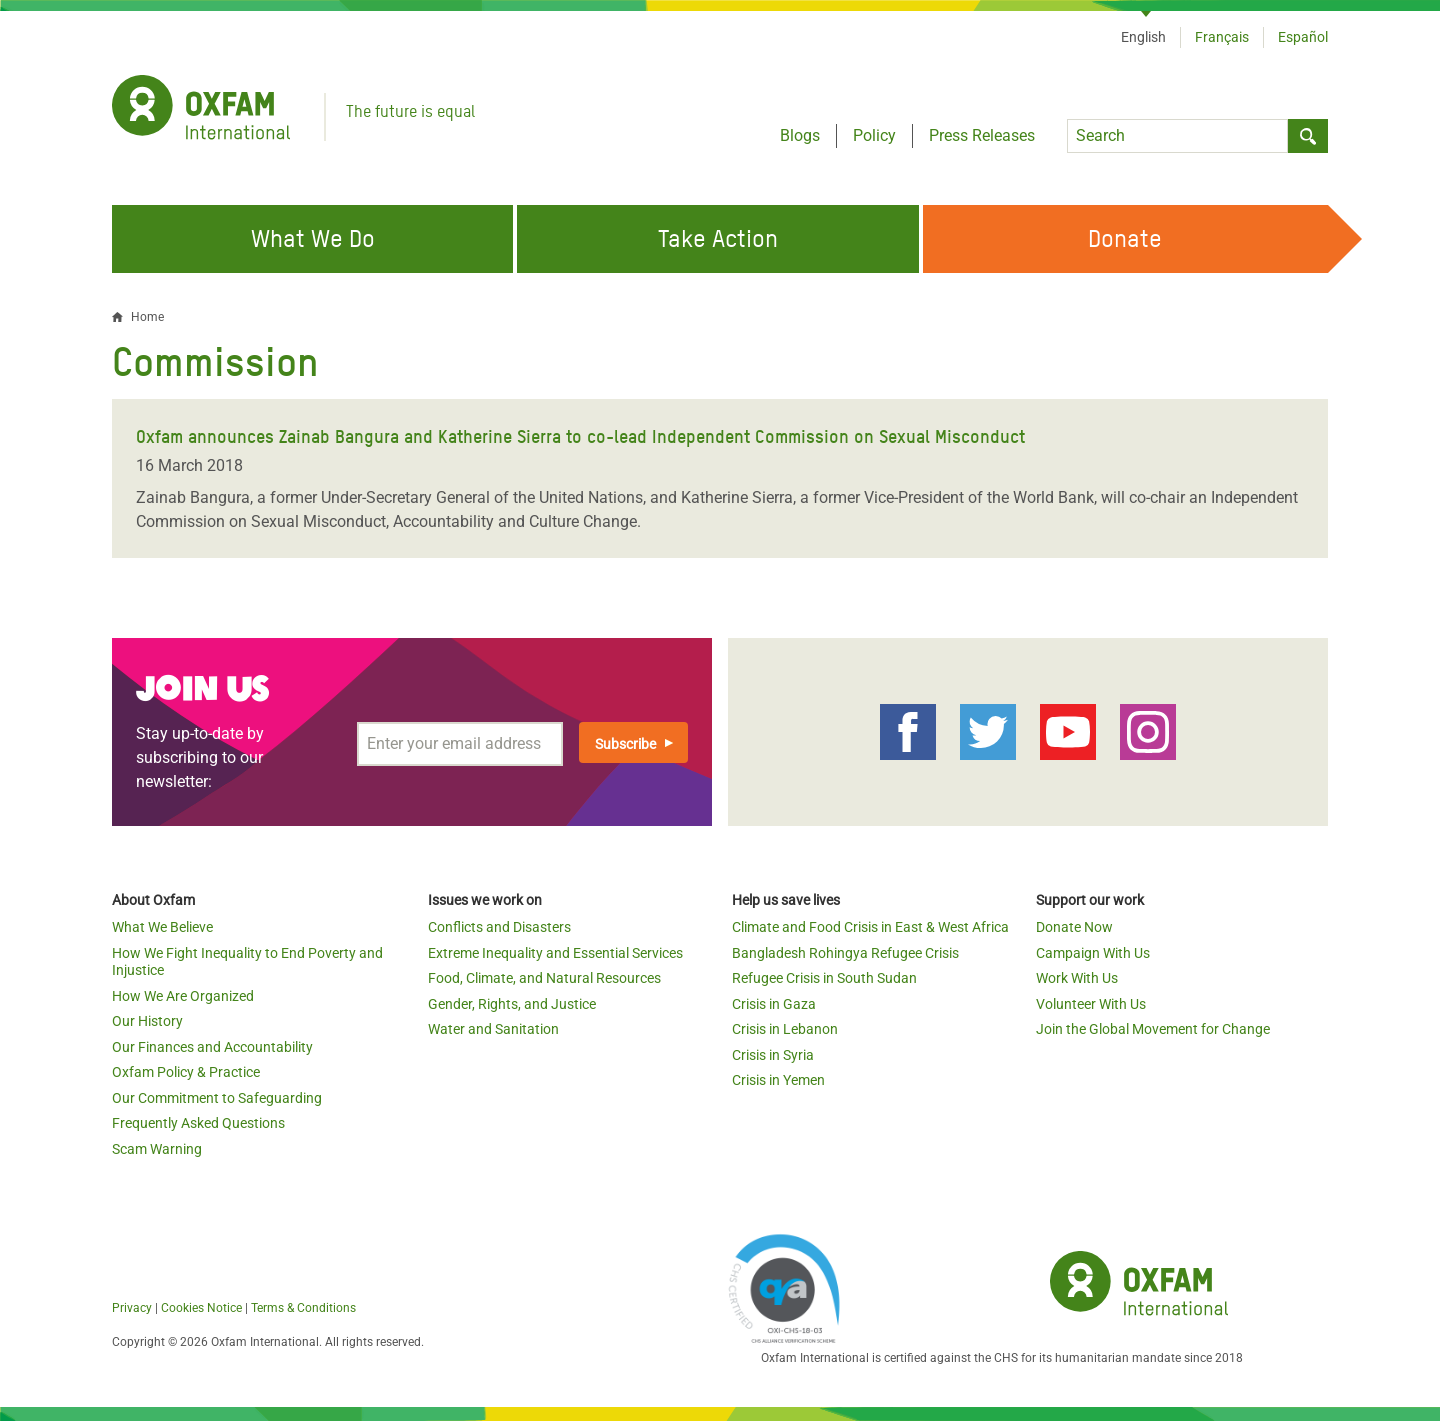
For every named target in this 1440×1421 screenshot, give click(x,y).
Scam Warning (157, 1149)
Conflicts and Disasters (499, 927)
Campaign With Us (1093, 953)
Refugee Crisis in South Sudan (824, 978)
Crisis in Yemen (778, 1080)
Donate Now (1074, 927)
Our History (147, 1021)
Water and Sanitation (493, 1029)
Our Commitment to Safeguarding (217, 1098)
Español (1303, 37)
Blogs (800, 135)
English (1143, 37)
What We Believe (162, 927)
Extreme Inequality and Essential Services (555, 953)
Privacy (132, 1308)
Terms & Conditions (303, 1308)
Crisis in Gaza (774, 1004)
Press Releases (982, 135)
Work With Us (1077, 978)
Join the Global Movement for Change (1153, 1029)
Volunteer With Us (1091, 1004)
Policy (874, 135)
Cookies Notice (201, 1308)
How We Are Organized (183, 996)
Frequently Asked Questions (198, 1123)
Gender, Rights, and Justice (512, 1004)
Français (1222, 37)
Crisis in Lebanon (785, 1029)
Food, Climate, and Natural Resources (544, 978)
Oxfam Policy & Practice (186, 1072)
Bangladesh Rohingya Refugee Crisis (845, 953)
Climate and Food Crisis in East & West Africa (870, 927)
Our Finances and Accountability (212, 1047)
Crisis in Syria (773, 1055)
